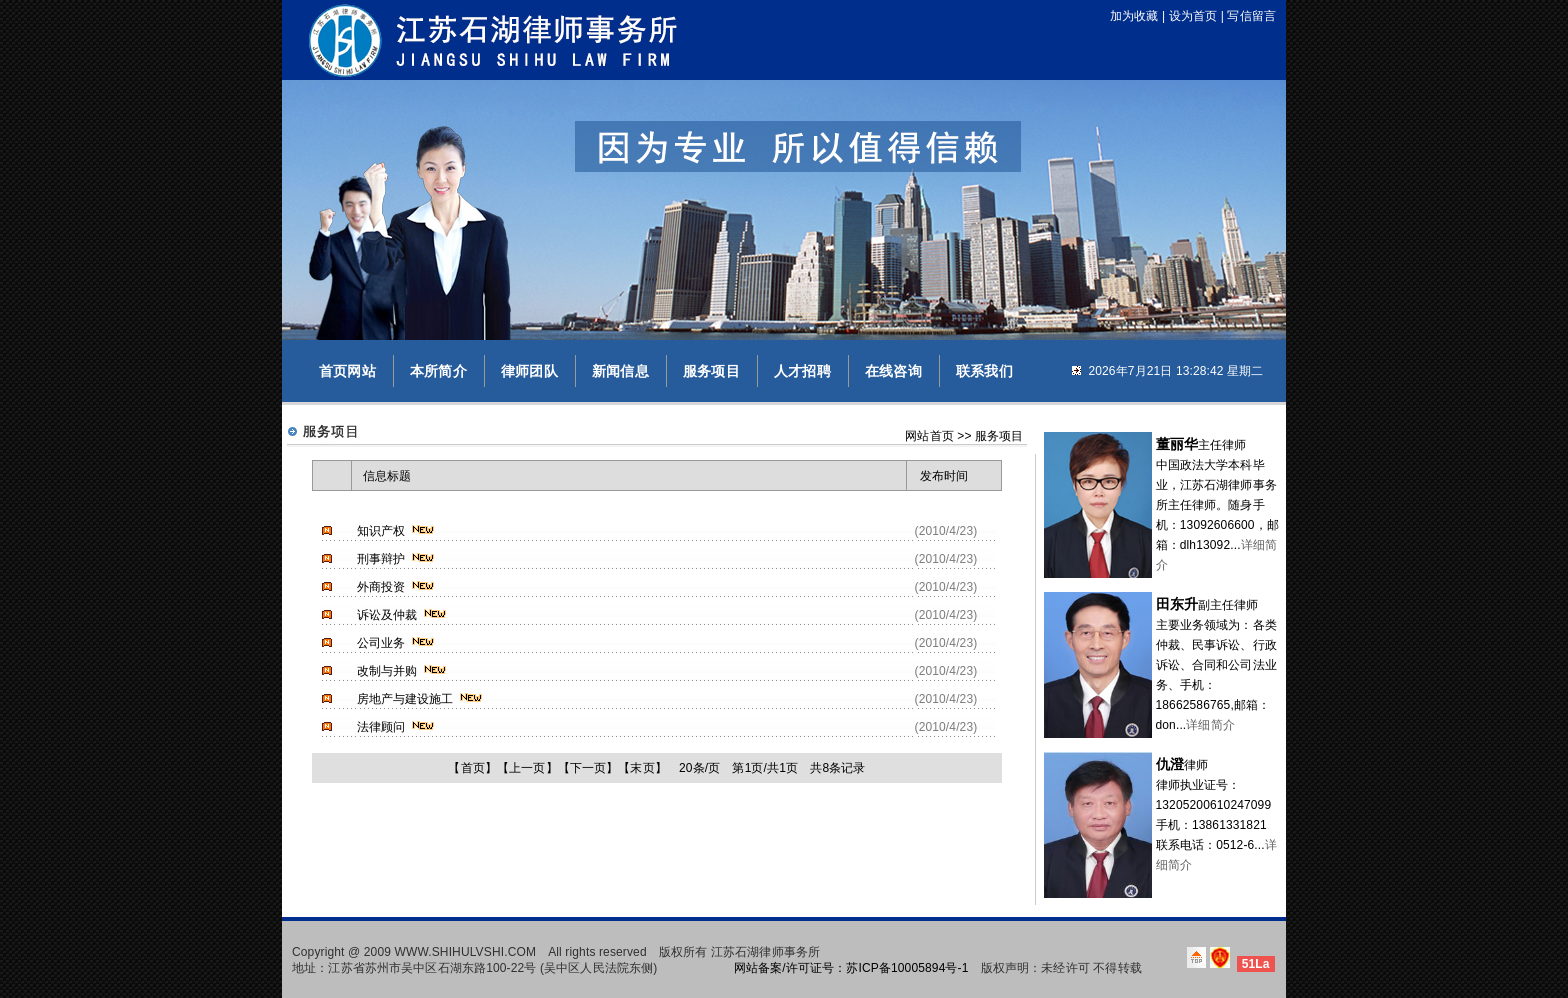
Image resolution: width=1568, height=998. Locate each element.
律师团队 (529, 371)
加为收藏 (1134, 16)
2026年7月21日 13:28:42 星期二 (1175, 371)
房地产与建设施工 (405, 699)
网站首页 (929, 436)
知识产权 (381, 531)
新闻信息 (620, 371)
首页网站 (347, 371)
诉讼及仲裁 (387, 615)
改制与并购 (387, 671)
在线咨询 (893, 371)
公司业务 (381, 643)
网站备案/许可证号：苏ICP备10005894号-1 (851, 968)
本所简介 (438, 371)
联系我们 (984, 371)
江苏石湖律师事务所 (765, 952)
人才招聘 (802, 371)
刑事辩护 (381, 559)
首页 (473, 768)
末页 (642, 768)
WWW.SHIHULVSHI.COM (466, 952)
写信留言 (1251, 16)
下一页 (588, 768)
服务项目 (711, 371)
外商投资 (381, 587)
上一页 (527, 768)
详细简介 (1210, 725)
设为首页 (1193, 16)
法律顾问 (381, 727)
